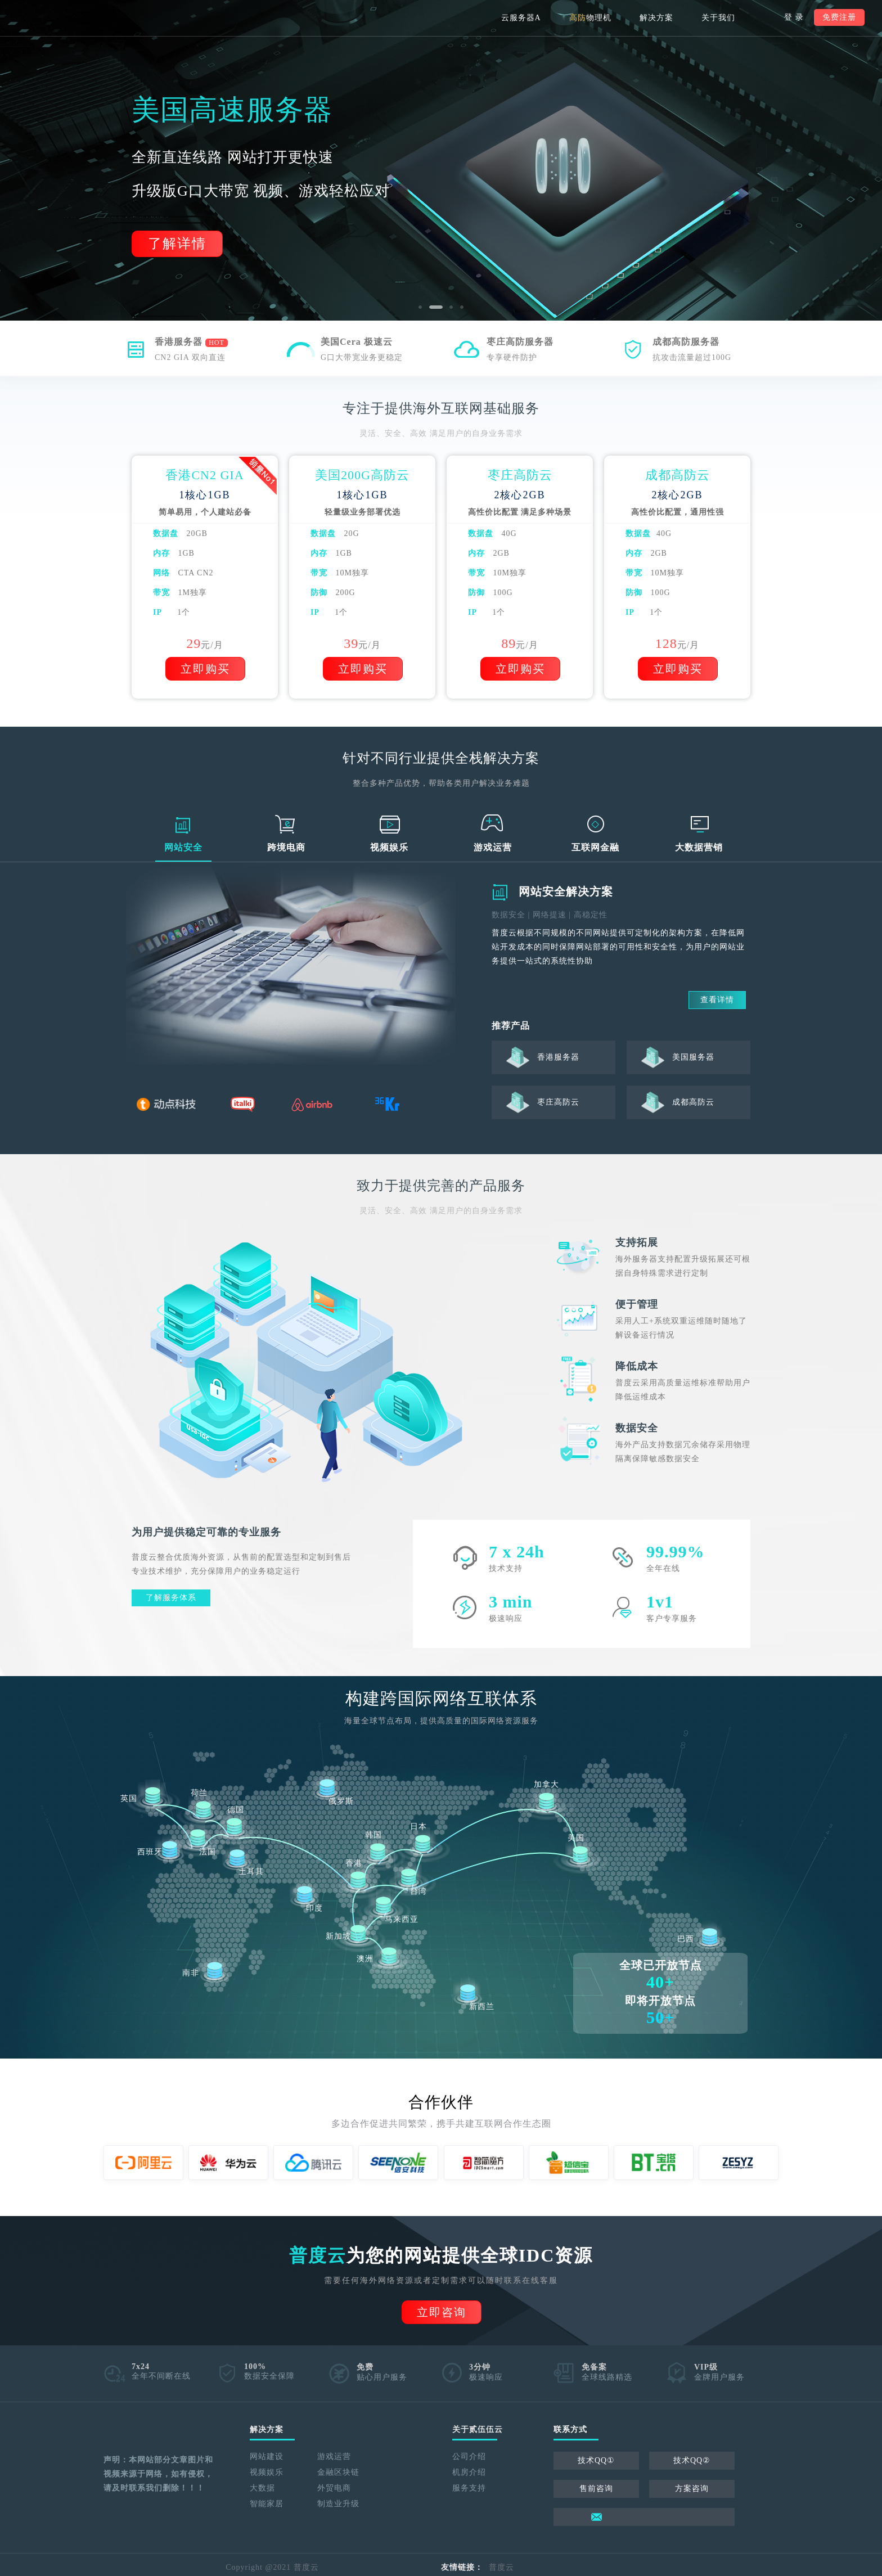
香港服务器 (558, 1057)
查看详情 (717, 1000)
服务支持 (469, 2488)
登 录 (794, 17)
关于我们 (718, 17)
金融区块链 (338, 2472)
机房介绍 (469, 2472)
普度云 (501, 2567)
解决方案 (656, 17)
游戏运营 (334, 2456)
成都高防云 (693, 1102)
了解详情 (177, 243)
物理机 (590, 17)
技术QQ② (691, 2460)
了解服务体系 (171, 1597)
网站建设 (267, 2456)
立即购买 (205, 669)
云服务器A (521, 17)
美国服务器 (693, 1057)
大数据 (262, 2488)
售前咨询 (596, 2488)
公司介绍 (469, 2456)
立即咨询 (441, 2312)
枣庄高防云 (558, 1102)
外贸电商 (334, 2488)
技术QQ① (596, 2460)
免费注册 (839, 17)
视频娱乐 (267, 2472)
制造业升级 (338, 2504)
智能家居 (267, 2504)
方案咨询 (692, 2488)
